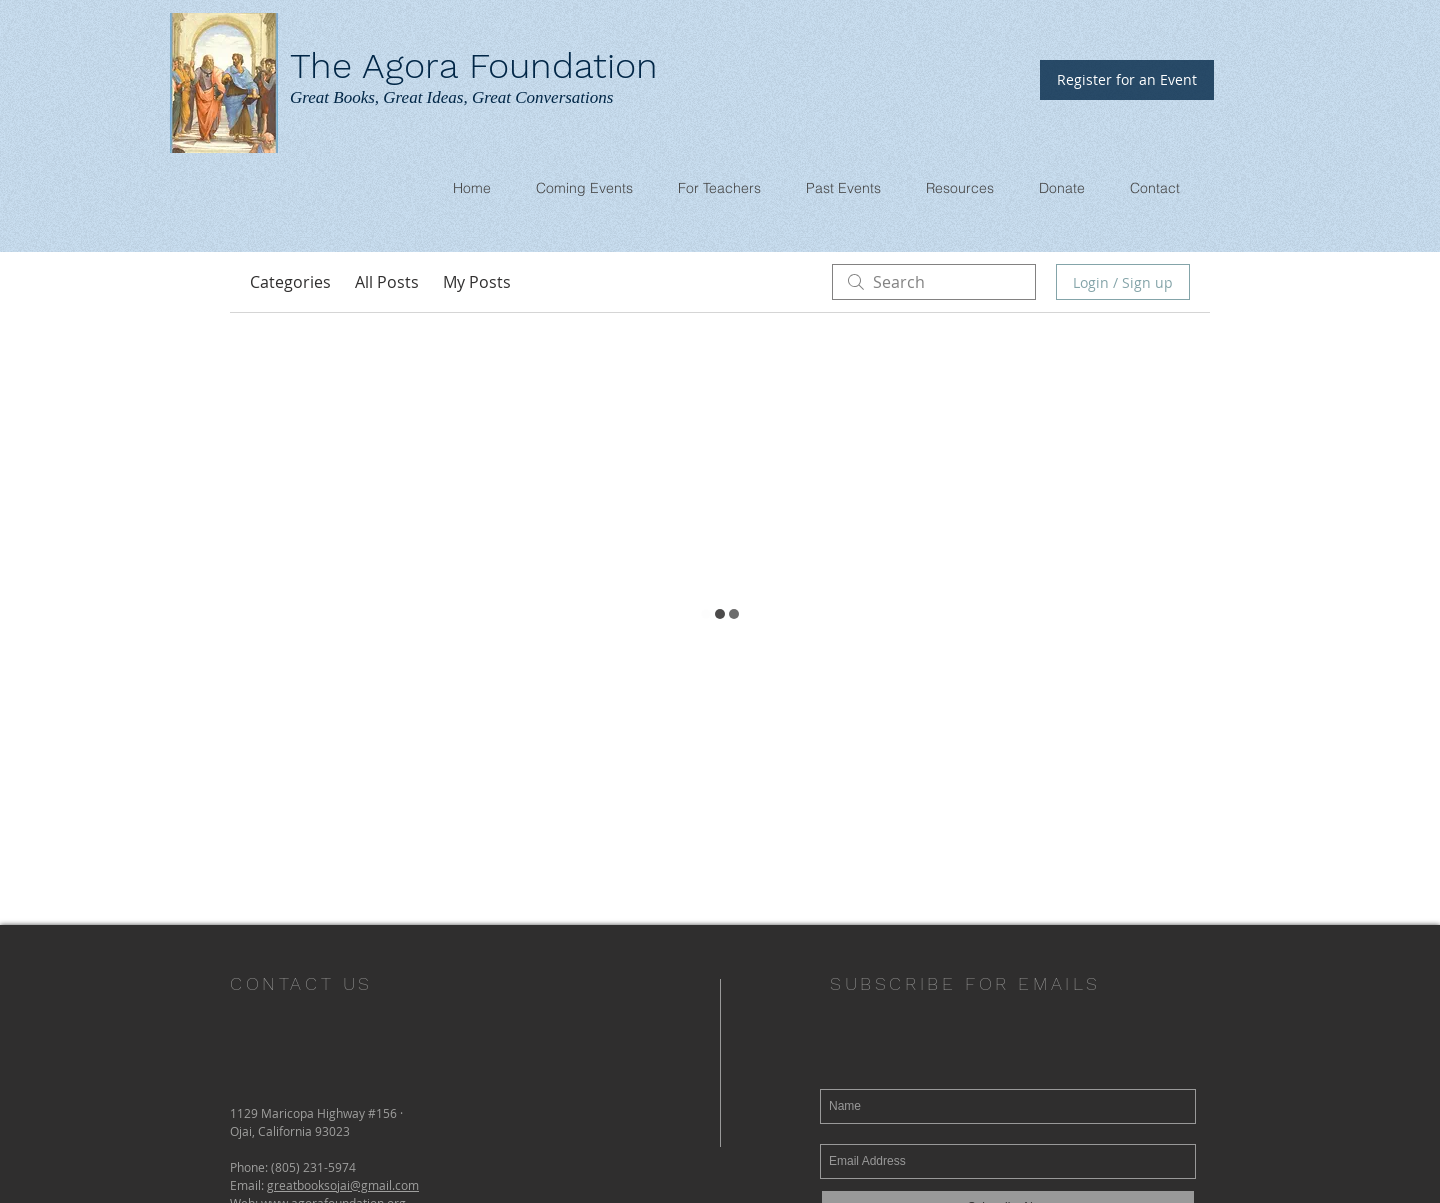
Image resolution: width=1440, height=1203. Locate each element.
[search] (934, 282)
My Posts (477, 282)
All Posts (387, 282)
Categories (290, 282)
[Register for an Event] (1127, 80)
